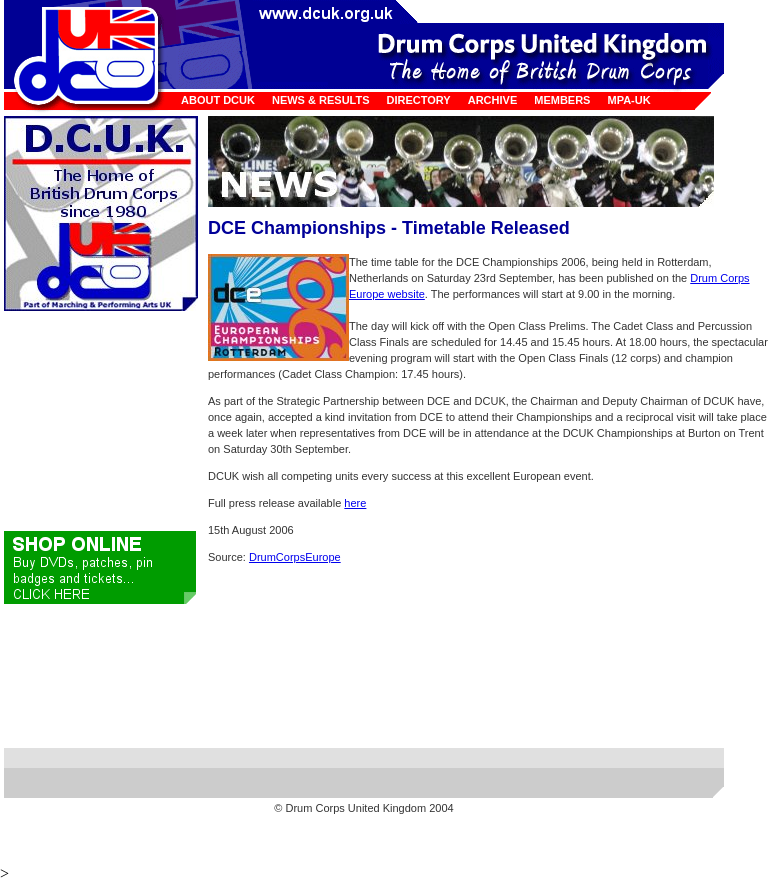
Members (562, 100)
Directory (419, 100)
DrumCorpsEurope (295, 557)
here (355, 503)
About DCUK (218, 100)
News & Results (321, 100)
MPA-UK (628, 100)
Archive (493, 100)
